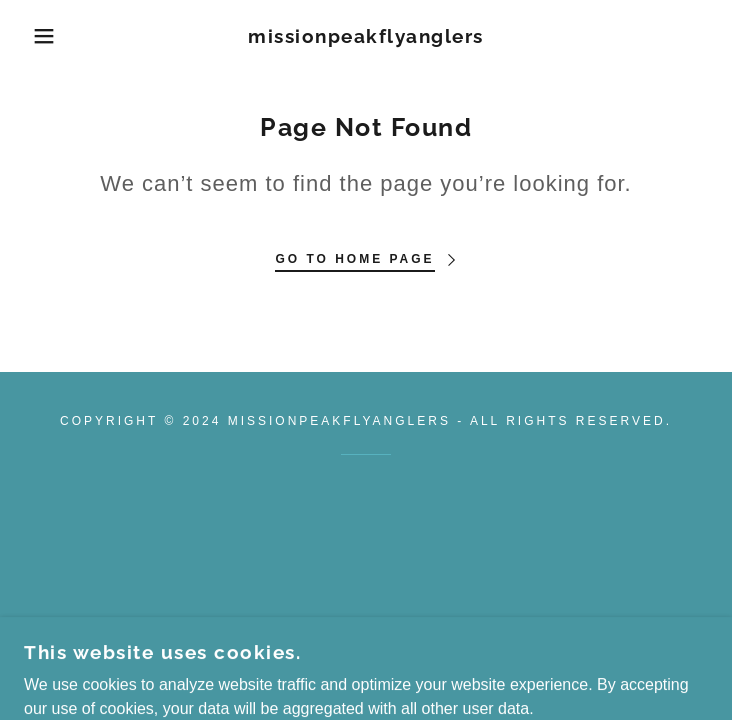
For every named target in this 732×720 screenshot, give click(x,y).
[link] (366, 36)
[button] (47, 36)
